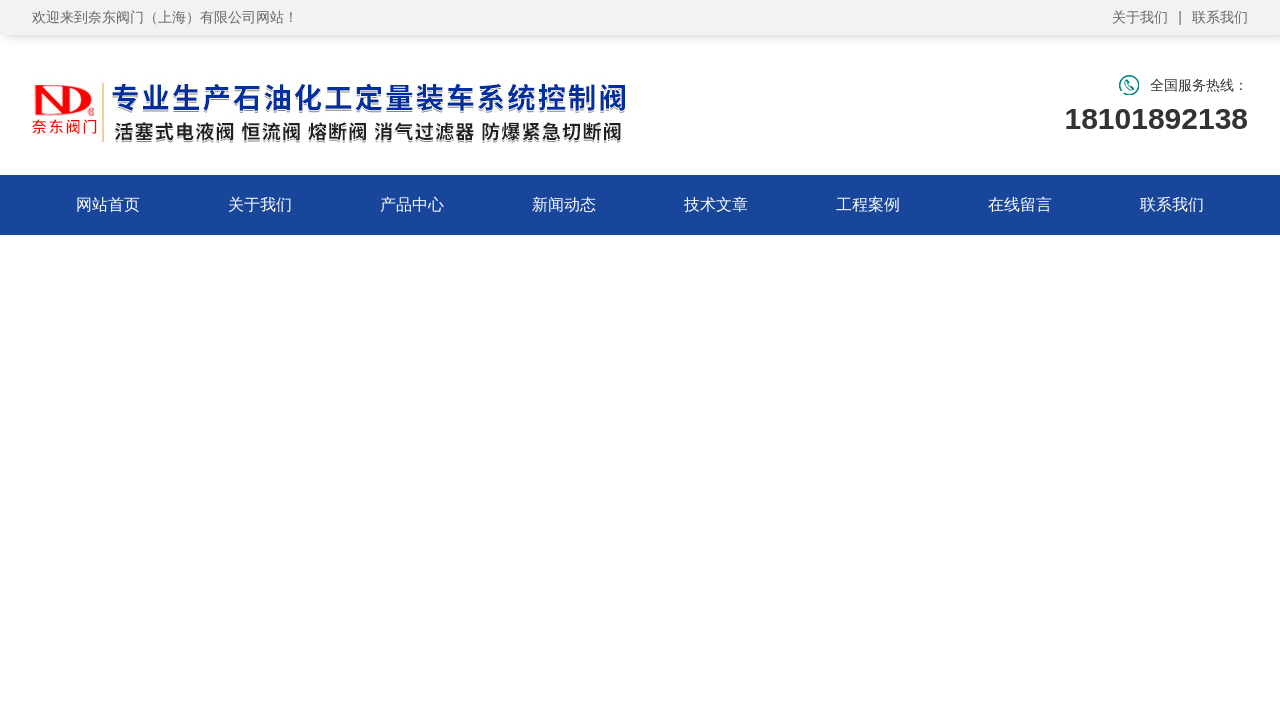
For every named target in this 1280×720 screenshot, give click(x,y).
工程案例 (868, 204)
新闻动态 (564, 204)
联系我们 (1220, 17)
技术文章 (716, 204)
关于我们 (1140, 17)
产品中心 (412, 204)
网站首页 (108, 204)
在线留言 (1020, 204)
